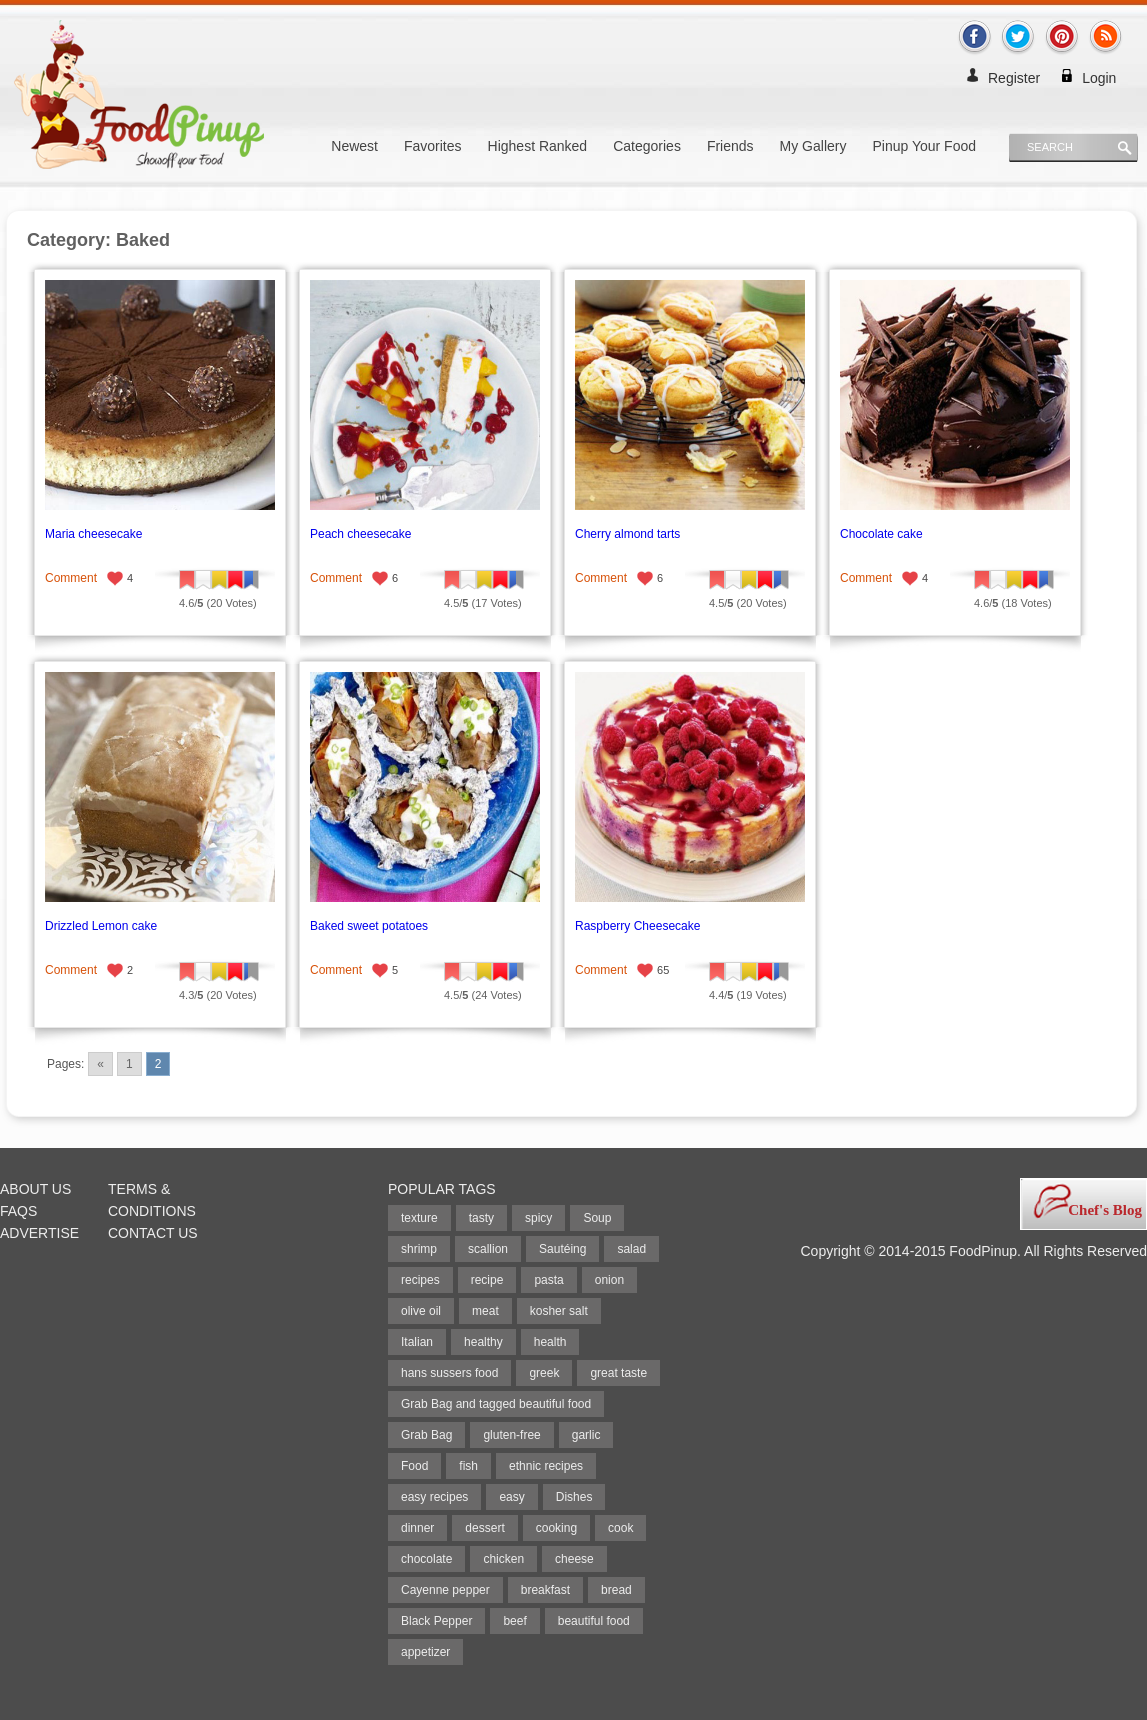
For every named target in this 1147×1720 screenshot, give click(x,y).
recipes (420, 1280)
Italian (417, 1342)
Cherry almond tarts (627, 534)
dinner (417, 1528)
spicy (538, 1218)
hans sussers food (449, 1373)
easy (511, 1497)
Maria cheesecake (93, 534)
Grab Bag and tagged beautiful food (496, 1404)
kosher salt (559, 1311)
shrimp (419, 1249)
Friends (730, 146)
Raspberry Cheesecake (637, 926)
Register (1014, 78)
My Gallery (813, 146)
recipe (487, 1280)
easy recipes (434, 1497)
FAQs (18, 1211)
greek (544, 1373)
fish (468, 1466)
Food (414, 1466)
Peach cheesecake (360, 534)
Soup (597, 1218)
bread (616, 1590)
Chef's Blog (1105, 1210)
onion (609, 1280)
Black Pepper (436, 1621)
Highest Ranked (538, 146)
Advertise (39, 1233)
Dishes (574, 1497)
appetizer (425, 1652)
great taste (618, 1373)
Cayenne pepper (445, 1590)
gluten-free (511, 1435)
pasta (548, 1280)
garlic (586, 1435)
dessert (484, 1528)
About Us (35, 1189)
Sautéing (562, 1249)
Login (1099, 78)
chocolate (426, 1559)
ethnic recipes (546, 1466)
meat (485, 1311)
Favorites (433, 146)
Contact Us (153, 1233)
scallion (488, 1249)
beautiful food (594, 1621)
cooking (556, 1528)
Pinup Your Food (924, 146)
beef (514, 1621)
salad (631, 1249)
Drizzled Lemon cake (101, 926)
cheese (574, 1559)
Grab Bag (426, 1435)
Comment (71, 578)
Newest (354, 146)
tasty (481, 1218)
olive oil (421, 1311)
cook (620, 1528)
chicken (503, 1559)
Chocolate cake (881, 534)
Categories (647, 146)
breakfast (545, 1590)
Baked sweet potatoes (369, 926)
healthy (483, 1342)
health (550, 1342)
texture (419, 1218)
